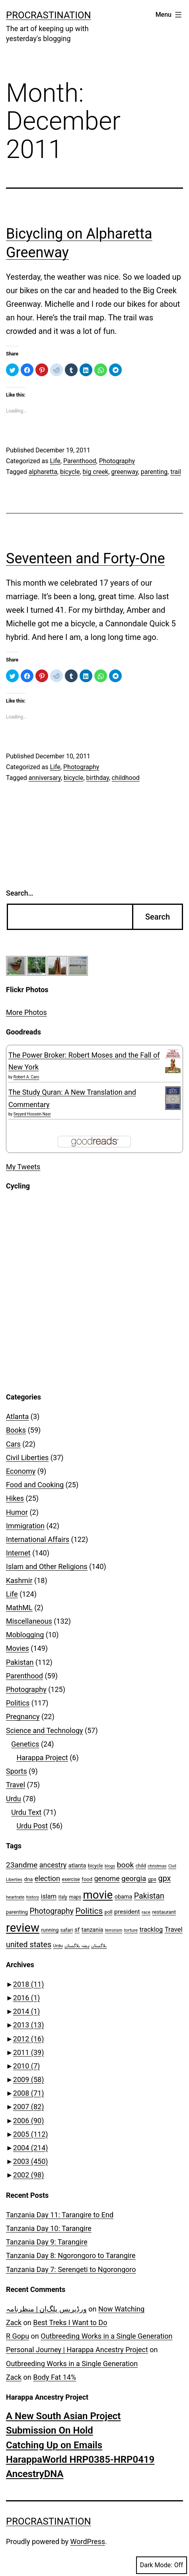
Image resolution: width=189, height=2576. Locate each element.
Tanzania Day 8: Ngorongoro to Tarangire (71, 2255)
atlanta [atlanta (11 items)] (77, 1865)
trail (175, 472)
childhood (126, 778)
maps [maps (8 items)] (75, 1897)
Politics (17, 1703)
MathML (19, 1607)
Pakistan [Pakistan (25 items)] (149, 1896)
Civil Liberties (27, 1457)
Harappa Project (42, 1757)
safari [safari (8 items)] (66, 1930)
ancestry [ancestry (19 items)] (53, 1865)
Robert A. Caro (26, 1077)
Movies (17, 1648)
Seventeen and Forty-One (85, 558)
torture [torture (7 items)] (131, 1930)
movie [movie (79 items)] (98, 1894)
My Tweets (23, 1167)
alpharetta (43, 472)
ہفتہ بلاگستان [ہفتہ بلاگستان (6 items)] (77, 1945)
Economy (20, 1471)
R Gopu (17, 2336)
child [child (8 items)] (141, 1866)
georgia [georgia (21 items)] (133, 1878)
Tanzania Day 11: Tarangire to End (59, 2215)
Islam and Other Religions (47, 1566)
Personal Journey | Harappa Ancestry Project (77, 2349)
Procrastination (48, 15)
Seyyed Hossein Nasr (32, 1114)
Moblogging (25, 1634)
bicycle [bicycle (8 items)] (95, 1866)
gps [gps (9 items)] (152, 1879)
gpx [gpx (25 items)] (164, 1878)
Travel (15, 1784)
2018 (28, 1984)
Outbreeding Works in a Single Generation (106, 2336)
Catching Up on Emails (54, 2445)
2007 (28, 2106)
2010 (26, 2066)
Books (16, 1430)
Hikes (15, 1498)
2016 (26, 1998)
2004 (30, 2148)
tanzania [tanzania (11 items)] (92, 1930)
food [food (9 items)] (87, 1879)
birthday (97, 778)
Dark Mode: (161, 2565)
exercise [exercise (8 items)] (71, 1879)
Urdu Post (32, 1826)
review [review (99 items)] (22, 1927)
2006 (28, 2120)
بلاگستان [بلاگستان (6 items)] (99, 1945)
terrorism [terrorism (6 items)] (113, 1930)
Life (55, 461)
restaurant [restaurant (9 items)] (163, 1912)
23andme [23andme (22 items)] (21, 1864)
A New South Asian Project (63, 2416)
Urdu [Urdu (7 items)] (58, 1945)
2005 (30, 2134)
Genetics (25, 1744)
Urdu (13, 1798)
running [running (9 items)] (49, 1930)
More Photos (26, 1012)
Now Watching (121, 2309)
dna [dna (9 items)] (28, 1879)
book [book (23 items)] (125, 1864)
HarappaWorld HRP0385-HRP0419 (80, 2459)
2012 (28, 2039)
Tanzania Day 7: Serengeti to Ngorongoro (71, 2269)
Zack (13, 2322)
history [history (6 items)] (32, 1897)
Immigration (25, 1526)
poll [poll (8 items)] (109, 1912)
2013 (28, 2025)
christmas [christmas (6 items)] (157, 1866)
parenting (154, 472)
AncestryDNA (35, 2473)
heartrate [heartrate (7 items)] (15, 1897)
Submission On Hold (49, 2430)
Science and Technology (44, 1730)
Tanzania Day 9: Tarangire (47, 2242)
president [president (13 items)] (127, 1911)
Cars (13, 1444)
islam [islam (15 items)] (49, 1896)
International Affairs (37, 1539)
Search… (19, 893)
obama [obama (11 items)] (123, 1896)
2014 (26, 2011)
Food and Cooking (35, 1484)
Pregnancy (23, 1716)
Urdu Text (26, 1812)
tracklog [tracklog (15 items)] (151, 1929)
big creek (96, 472)
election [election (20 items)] (47, 1878)
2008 (28, 2093)
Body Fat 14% (54, 2377)
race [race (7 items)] (146, 1912)
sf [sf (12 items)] (77, 1929)
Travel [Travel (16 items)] (174, 1929)
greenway (124, 472)
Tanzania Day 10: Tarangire (49, 2228)
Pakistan (19, 1662)
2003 (30, 2161)
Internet (18, 1553)
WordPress (87, 2541)
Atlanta (17, 1416)
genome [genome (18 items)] (107, 1879)
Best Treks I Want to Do (70, 2322)
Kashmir (19, 1580)
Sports (16, 1771)
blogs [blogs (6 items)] (110, 1866)
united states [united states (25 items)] (28, 1944)
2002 (28, 2175)
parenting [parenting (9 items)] (17, 1912)
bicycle (70, 472)
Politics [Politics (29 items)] (89, 1911)
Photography (117, 461)
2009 (28, 2079)
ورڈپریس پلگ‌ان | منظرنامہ (46, 2309)
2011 (28, 2052)
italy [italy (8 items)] (62, 1897)
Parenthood (79, 461)
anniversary (45, 778)
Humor (17, 1512)
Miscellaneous (29, 1621)
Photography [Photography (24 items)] (51, 1911)
